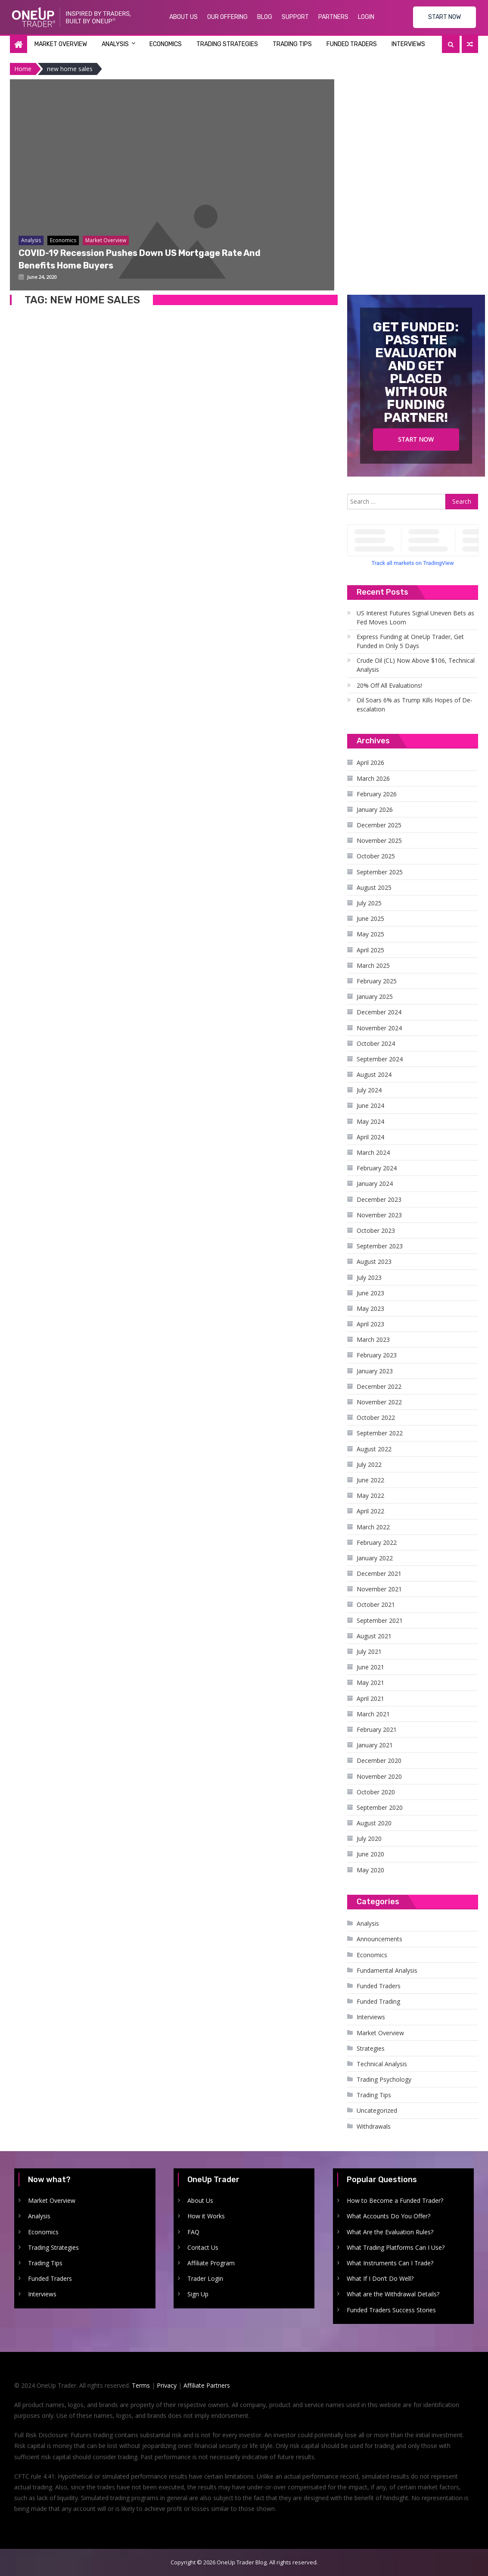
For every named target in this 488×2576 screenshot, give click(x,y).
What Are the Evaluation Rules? (390, 2232)
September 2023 (380, 1246)
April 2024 (370, 1137)
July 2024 (369, 1090)
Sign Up (197, 2294)
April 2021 (370, 1698)
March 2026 (373, 778)
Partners (333, 17)
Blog (264, 17)
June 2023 (370, 1293)
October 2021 (376, 1604)
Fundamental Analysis (387, 1970)
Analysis (115, 44)
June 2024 (370, 1105)
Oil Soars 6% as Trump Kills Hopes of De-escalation (414, 704)
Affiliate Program (211, 2263)
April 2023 (370, 1324)
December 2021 (379, 1573)
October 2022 (376, 1417)
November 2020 (379, 1776)
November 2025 (379, 840)
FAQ (193, 2232)
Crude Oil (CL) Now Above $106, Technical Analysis (416, 665)
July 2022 (369, 1464)
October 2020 (376, 1792)
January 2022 (375, 1558)
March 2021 (373, 1714)
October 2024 (376, 1043)
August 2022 (374, 1449)
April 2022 (370, 1511)
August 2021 (374, 1636)
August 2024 (374, 1074)
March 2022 (373, 1527)
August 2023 (374, 1261)
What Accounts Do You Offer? (388, 2216)
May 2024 (370, 1121)
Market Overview (60, 44)
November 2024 (379, 1028)
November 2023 (379, 1215)
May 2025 (370, 934)
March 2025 (373, 965)
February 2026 (377, 794)
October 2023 (376, 1230)
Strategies (371, 2048)
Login (366, 17)
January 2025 (375, 996)
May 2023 (370, 1308)
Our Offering (227, 17)
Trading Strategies (227, 44)
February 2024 (377, 1168)
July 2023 (369, 1277)
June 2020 (370, 1854)
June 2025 (370, 918)
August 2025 (374, 887)
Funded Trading (378, 2001)
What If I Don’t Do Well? (380, 2278)
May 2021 (370, 1682)
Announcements (379, 1939)
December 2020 (379, 1760)
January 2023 (375, 1371)
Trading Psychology (384, 2079)
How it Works (206, 2216)
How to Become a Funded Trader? (395, 2200)
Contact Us (202, 2247)
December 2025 (379, 825)
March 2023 (373, 1339)
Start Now (416, 439)
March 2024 (373, 1152)
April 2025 (370, 950)
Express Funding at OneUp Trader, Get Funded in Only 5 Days (410, 641)
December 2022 (379, 1386)
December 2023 (379, 1199)
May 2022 (370, 1495)
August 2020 (374, 1823)
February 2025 (377, 981)
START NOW (444, 17)
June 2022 (370, 1480)
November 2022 (379, 1402)
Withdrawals (374, 2126)
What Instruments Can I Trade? (390, 2263)
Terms (141, 2385)
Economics (165, 44)
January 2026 (375, 809)
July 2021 (369, 1651)
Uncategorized (377, 2110)
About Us (183, 17)
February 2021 (377, 1729)
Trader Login (205, 2278)
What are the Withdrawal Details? (393, 2294)
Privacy (167, 2385)
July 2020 (369, 1838)
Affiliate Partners (206, 2385)
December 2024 (379, 1012)
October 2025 (376, 856)
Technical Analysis (382, 2064)
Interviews (408, 44)
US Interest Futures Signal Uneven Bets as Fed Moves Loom (415, 617)
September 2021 (380, 1620)
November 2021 (379, 1589)
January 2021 (375, 1745)
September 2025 (380, 872)
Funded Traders (351, 44)
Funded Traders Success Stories (391, 2310)
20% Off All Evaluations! (389, 685)
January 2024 (375, 1183)
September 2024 (380, 1059)
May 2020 (370, 1870)
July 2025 (369, 903)
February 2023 (377, 1355)
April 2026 (370, 762)
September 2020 (380, 1807)
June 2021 (370, 1667)
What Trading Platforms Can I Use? (395, 2247)
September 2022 (380, 1433)
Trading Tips (292, 44)
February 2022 (377, 1542)
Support (295, 17)
